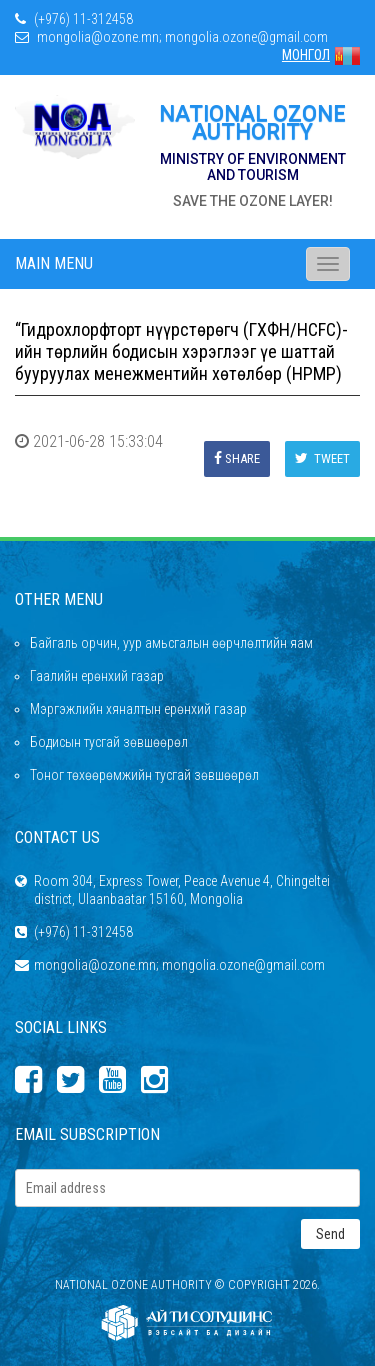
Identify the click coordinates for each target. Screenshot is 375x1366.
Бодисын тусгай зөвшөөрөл (109, 742)
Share (237, 458)
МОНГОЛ (321, 55)
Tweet (322, 458)
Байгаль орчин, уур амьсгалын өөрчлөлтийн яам (171, 643)
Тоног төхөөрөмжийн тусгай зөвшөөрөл (144, 775)
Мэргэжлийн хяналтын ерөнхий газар (138, 709)
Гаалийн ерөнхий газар (97, 676)
